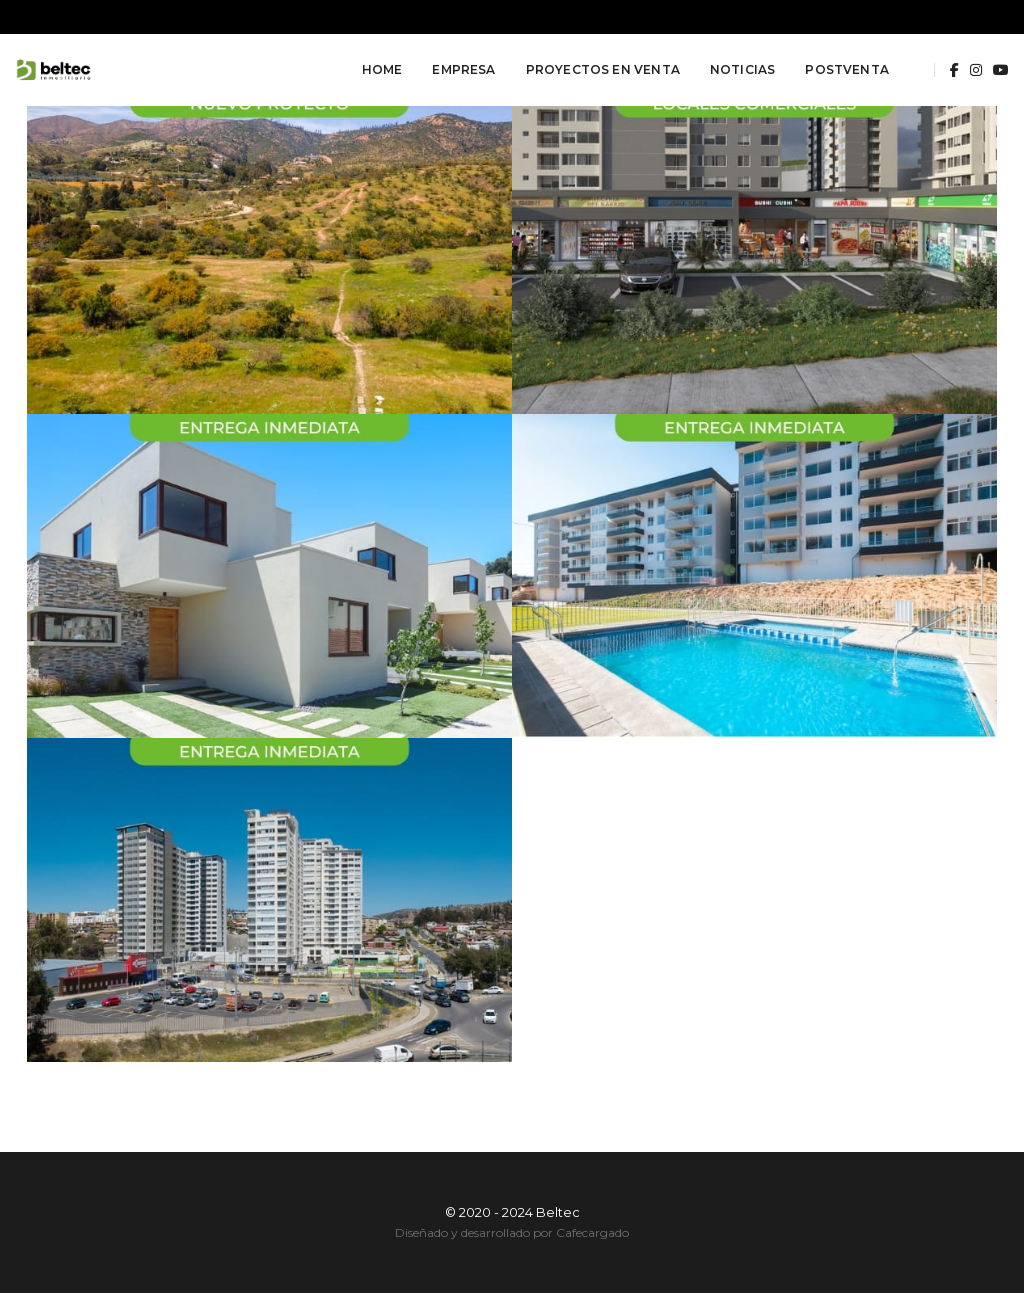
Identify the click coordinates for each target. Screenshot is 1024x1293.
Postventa (847, 69)
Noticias (742, 69)
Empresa (463, 69)
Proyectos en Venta (603, 69)
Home (382, 69)
